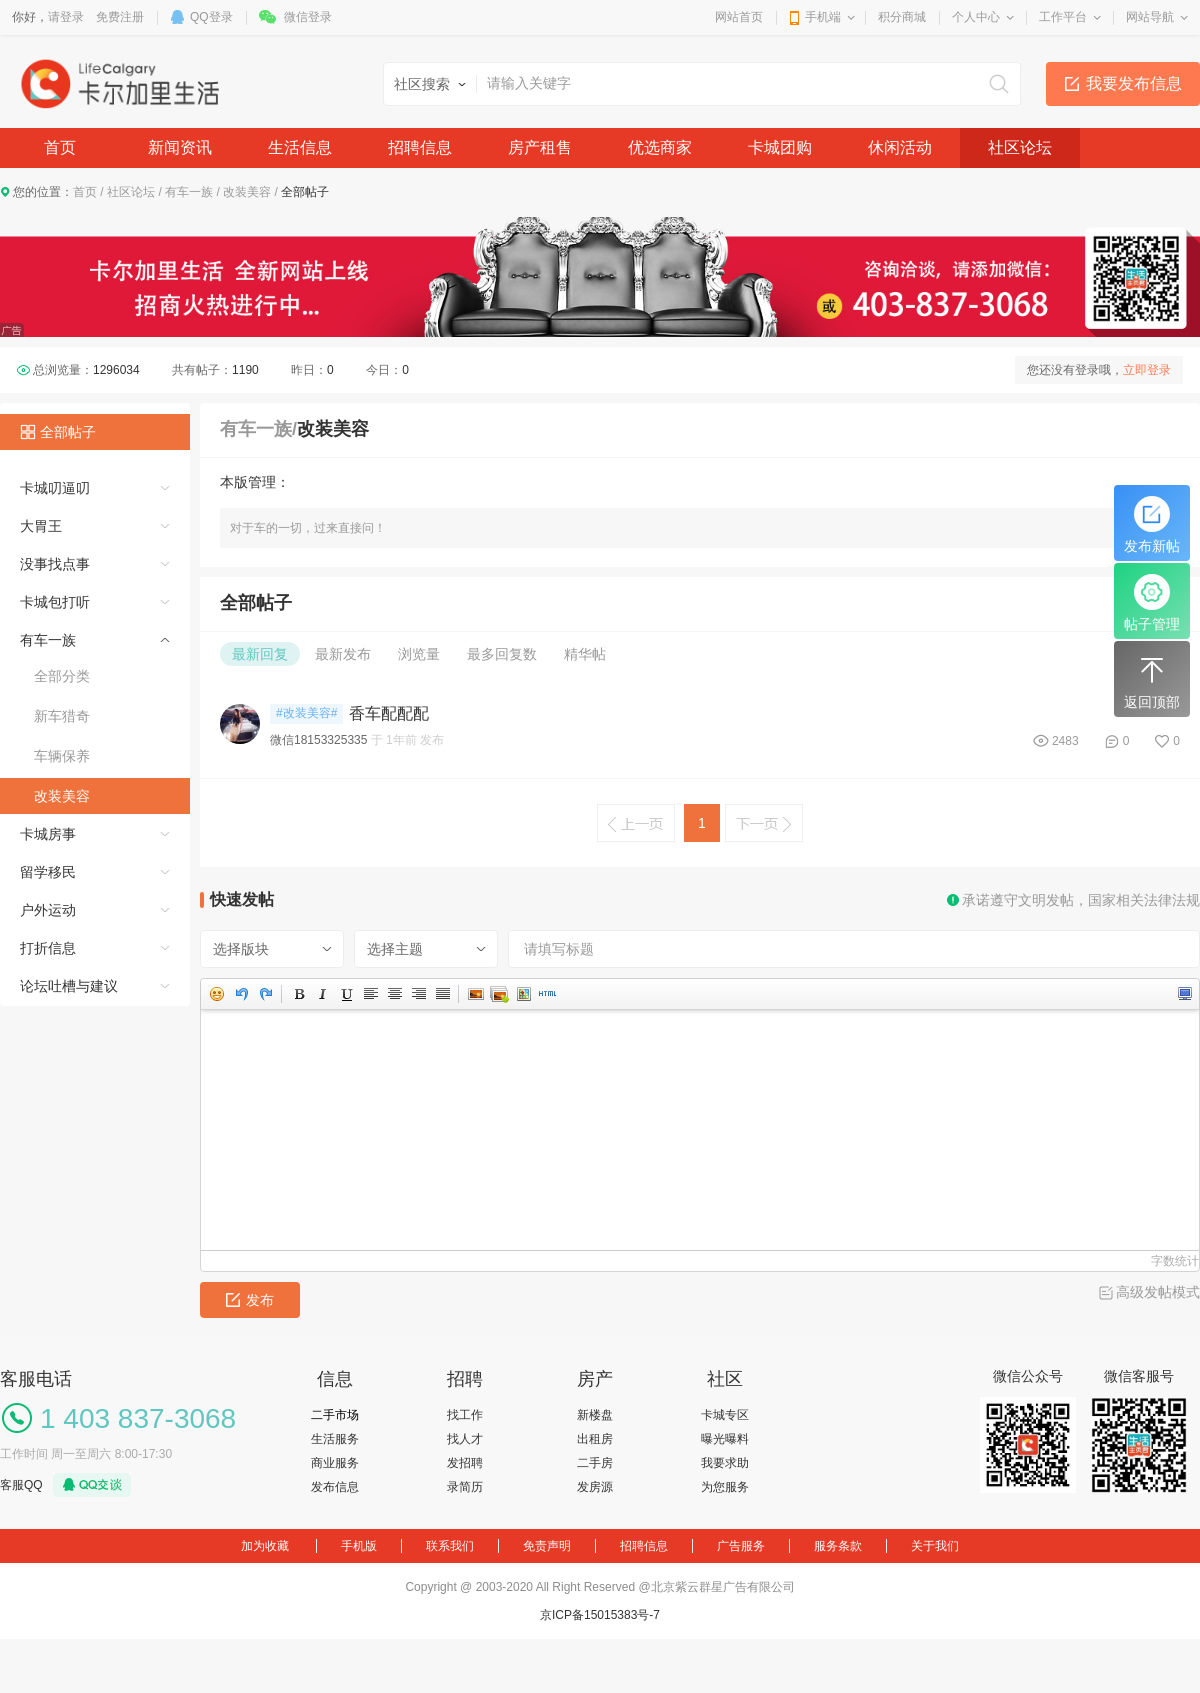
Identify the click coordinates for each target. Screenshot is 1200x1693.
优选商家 (660, 147)
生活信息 (300, 147)
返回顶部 (1152, 681)
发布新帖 (1152, 525)
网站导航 (1150, 17)
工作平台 (1063, 17)
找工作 (465, 1415)
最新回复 (260, 654)
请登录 (66, 17)
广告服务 (741, 1546)
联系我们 (450, 1546)
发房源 (595, 1487)
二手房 (595, 1463)
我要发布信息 (1134, 83)
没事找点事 (55, 564)
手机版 (359, 1546)
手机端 (823, 17)
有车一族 (189, 192)
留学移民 (48, 872)
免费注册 (120, 17)
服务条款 (838, 1546)
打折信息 (48, 948)
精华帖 (585, 654)
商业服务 (335, 1463)
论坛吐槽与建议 (69, 986)
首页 (60, 147)
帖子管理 (1152, 603)
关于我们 (935, 1546)
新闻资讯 (180, 147)
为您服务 (725, 1487)
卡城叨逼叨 (55, 488)
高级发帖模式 (1158, 1292)
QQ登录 (211, 17)
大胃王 (41, 526)
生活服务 (335, 1439)
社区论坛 (1020, 147)
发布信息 (335, 1487)
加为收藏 (265, 1546)
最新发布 (343, 654)
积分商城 (902, 17)
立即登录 (1147, 370)
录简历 (465, 1487)
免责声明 (547, 1546)
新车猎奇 (62, 716)
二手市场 (335, 1415)
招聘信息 (420, 147)
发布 (250, 1300)
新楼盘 (595, 1415)
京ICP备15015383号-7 (600, 1615)
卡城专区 (725, 1415)
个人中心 (976, 17)
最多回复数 (502, 654)
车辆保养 (62, 756)
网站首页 (739, 17)
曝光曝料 (725, 1439)
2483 (1065, 741)
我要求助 (725, 1463)
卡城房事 (48, 834)
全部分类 (62, 676)
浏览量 (419, 654)
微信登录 (308, 17)
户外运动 (48, 910)
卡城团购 (780, 147)
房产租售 (540, 147)
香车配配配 (389, 713)
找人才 (465, 1439)
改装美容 (247, 192)
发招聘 (465, 1463)
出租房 (595, 1439)
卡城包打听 (55, 602)
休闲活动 (900, 147)
